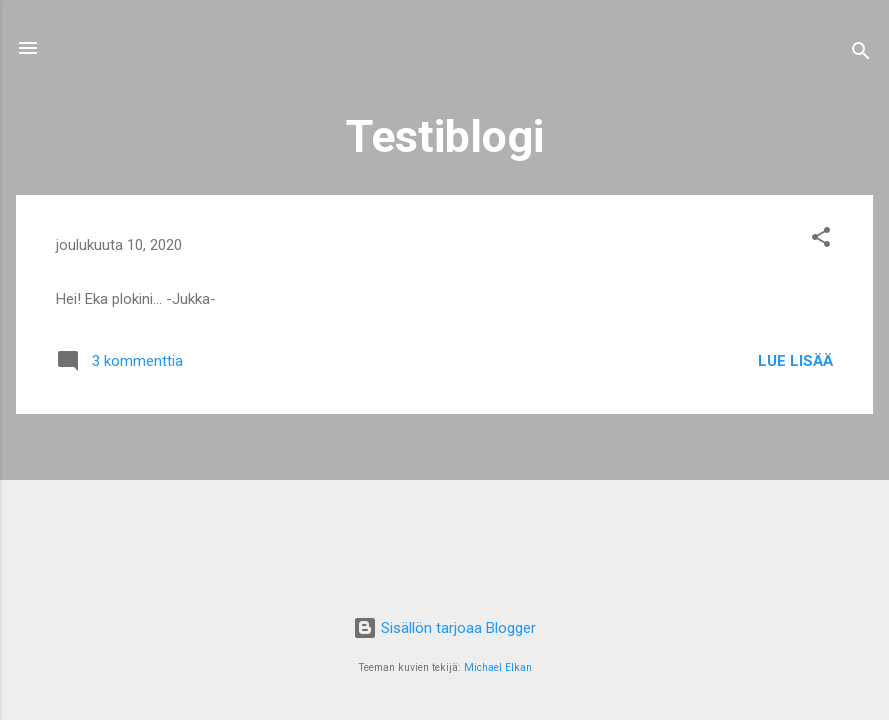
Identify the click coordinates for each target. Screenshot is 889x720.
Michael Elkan (498, 667)
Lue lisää (795, 361)
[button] (821, 240)
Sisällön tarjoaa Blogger (444, 628)
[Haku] (861, 54)
